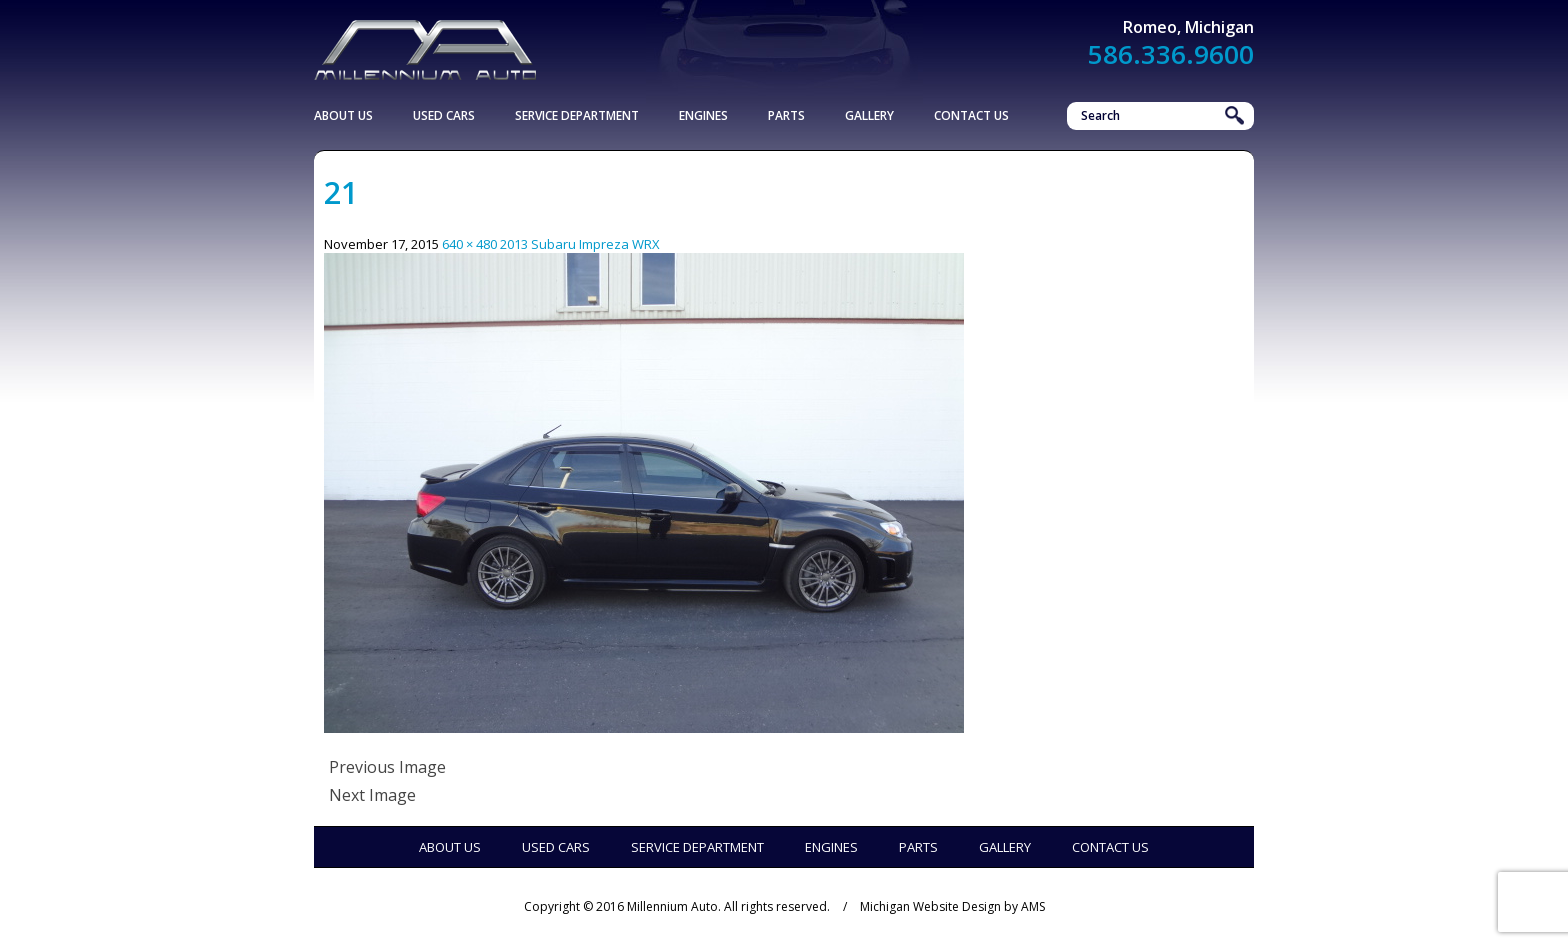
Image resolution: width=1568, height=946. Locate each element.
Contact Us (971, 115)
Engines (703, 115)
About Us (343, 115)
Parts (786, 115)
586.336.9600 (1171, 54)
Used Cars (444, 115)
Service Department (577, 115)
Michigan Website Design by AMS (952, 906)
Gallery (869, 115)
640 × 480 (469, 244)
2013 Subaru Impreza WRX (580, 244)
